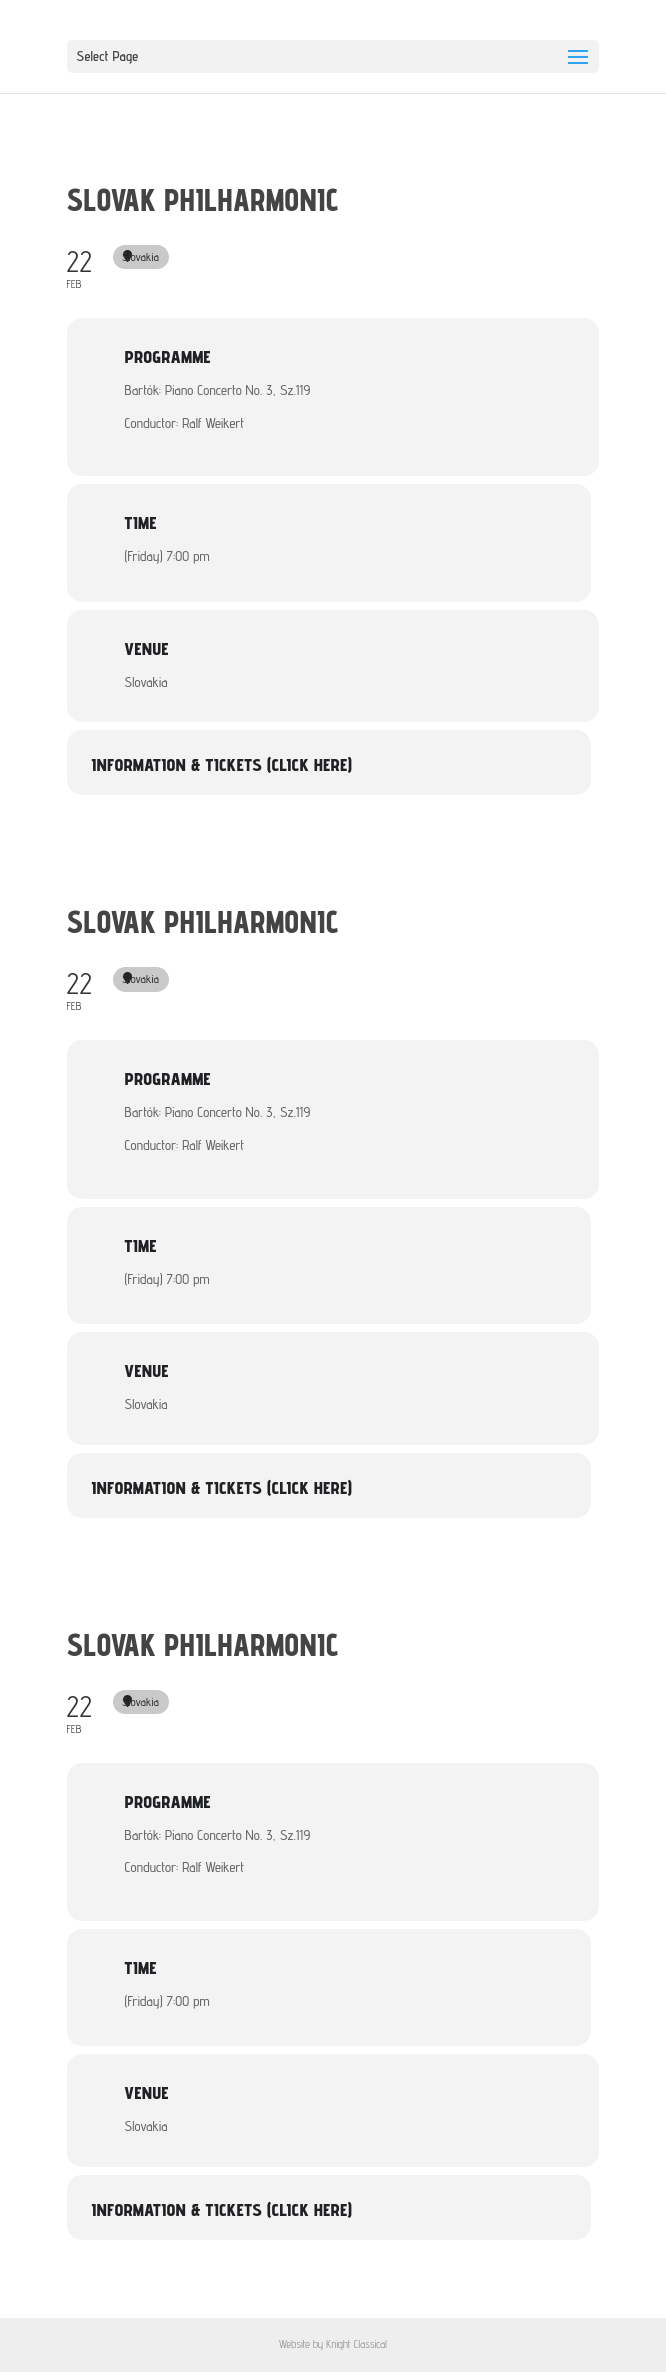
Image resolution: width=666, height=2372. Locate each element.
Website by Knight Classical (333, 2344)
